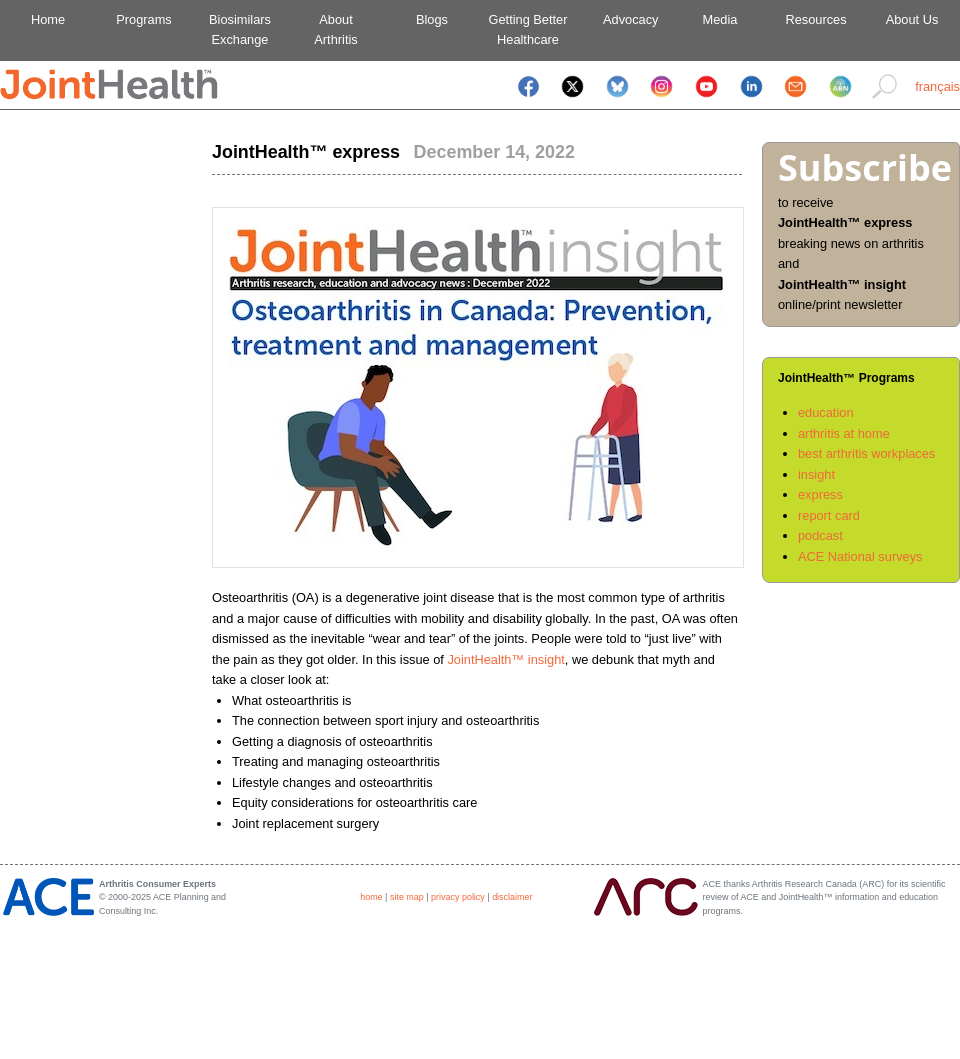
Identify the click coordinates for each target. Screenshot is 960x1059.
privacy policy (458, 897)
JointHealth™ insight (505, 659)
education (826, 412)
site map (407, 897)
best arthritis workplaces (866, 453)
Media (720, 19)
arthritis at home (844, 433)
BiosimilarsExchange (240, 29)
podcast (820, 535)
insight (816, 474)
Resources (815, 19)
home (371, 897)
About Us (912, 19)
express (820, 494)
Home (48, 19)
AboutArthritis (335, 29)
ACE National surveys (860, 556)
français (937, 86)
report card (829, 515)
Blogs (432, 19)
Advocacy (624, 19)
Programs (143, 19)
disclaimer (512, 897)
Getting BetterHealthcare (528, 29)
